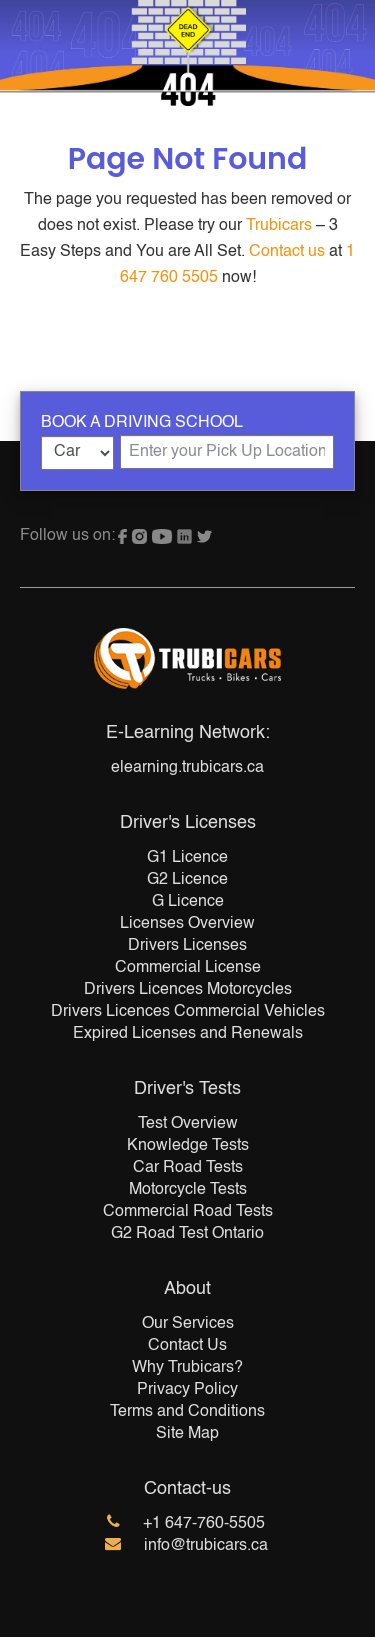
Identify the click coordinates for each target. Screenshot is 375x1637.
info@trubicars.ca (206, 1546)
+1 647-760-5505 (204, 1524)
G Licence (188, 902)
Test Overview (188, 1124)
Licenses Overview (187, 924)
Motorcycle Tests (188, 1190)
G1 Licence (187, 858)
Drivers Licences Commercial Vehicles (188, 1012)
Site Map (187, 1434)
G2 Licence (187, 880)
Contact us (287, 252)
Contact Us (187, 1346)
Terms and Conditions (187, 1412)
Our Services (188, 1324)
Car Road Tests (188, 1168)
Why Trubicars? (187, 1368)
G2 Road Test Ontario (187, 1234)
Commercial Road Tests (188, 1212)
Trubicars (279, 226)
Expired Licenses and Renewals (188, 1034)
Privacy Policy (187, 1390)
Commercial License (188, 968)
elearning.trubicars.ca (187, 768)
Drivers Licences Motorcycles (188, 990)
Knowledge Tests (188, 1146)
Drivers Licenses (187, 946)
